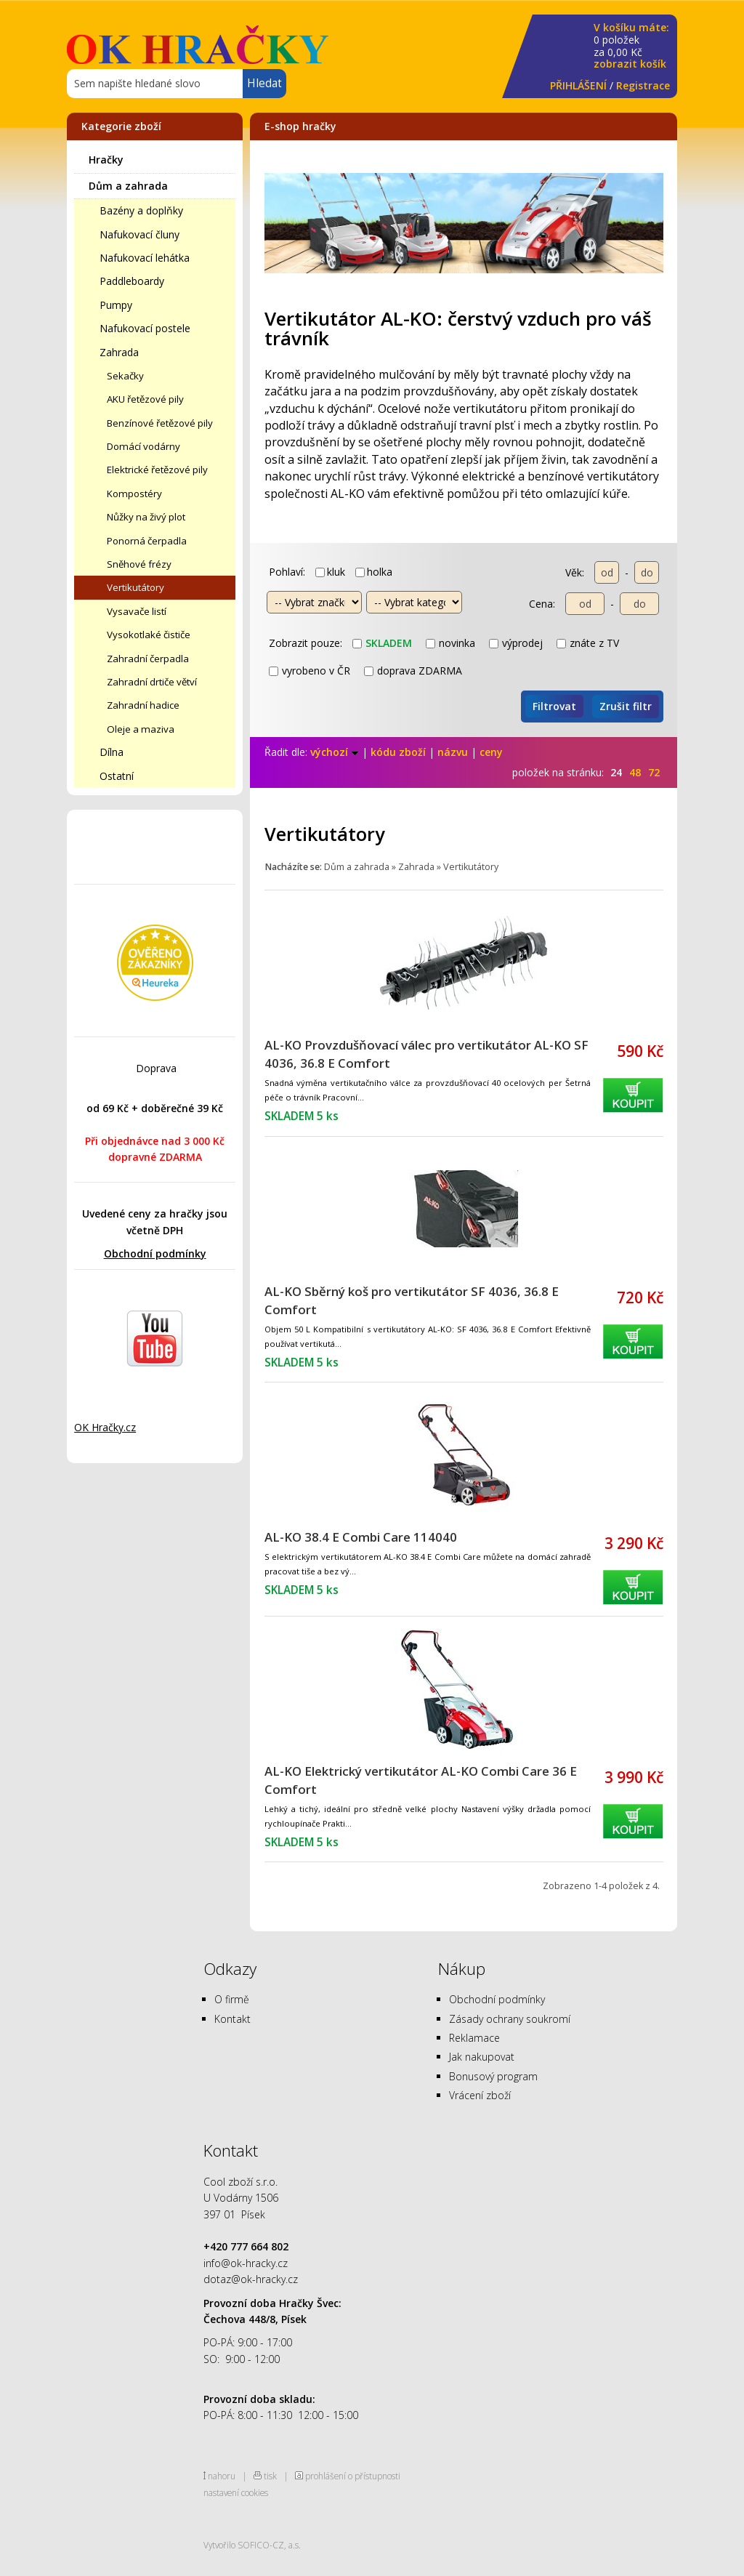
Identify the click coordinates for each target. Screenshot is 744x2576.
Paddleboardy (132, 281)
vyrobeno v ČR (309, 670)
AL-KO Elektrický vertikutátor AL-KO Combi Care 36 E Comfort (420, 1780)
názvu (452, 752)
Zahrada (119, 352)
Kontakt (232, 2019)
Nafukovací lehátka (145, 258)
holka (373, 572)
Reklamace (474, 2038)
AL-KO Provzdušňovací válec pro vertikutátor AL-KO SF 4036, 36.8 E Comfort (426, 1054)
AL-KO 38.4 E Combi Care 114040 (360, 1537)
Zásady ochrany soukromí (509, 2019)
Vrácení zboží (480, 2095)
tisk (270, 2476)
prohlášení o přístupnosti (352, 2476)
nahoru (221, 2476)
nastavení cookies (235, 2492)
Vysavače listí (136, 611)
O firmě (231, 1999)
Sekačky (125, 375)
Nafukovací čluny (139, 234)
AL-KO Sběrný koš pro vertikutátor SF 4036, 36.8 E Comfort (411, 1300)
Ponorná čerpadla (147, 540)
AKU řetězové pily (145, 399)
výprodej (516, 643)
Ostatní (117, 776)
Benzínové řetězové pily (160, 423)
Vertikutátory (135, 587)
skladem (382, 643)
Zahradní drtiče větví (152, 681)
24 (616, 772)
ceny (491, 752)
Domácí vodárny (143, 446)
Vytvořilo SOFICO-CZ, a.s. (252, 2545)
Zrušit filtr (625, 706)
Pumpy (116, 305)
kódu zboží (398, 752)
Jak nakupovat (481, 2057)
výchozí (334, 752)
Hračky (106, 159)
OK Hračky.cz (105, 1427)
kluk (330, 572)
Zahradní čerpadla (148, 658)
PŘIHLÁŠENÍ (578, 85)
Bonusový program (493, 2076)
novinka (450, 643)
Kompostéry (134, 493)
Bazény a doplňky (141, 210)
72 (654, 772)
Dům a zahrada (128, 186)
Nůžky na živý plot (146, 516)
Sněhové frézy (139, 564)
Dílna (112, 752)
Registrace (643, 85)
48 (635, 772)
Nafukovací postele (145, 328)
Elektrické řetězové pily (157, 469)
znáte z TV (588, 643)
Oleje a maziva (140, 729)
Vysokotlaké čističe (148, 634)
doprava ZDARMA (413, 670)
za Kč (631, 46)
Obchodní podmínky (155, 1253)
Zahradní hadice (143, 705)
